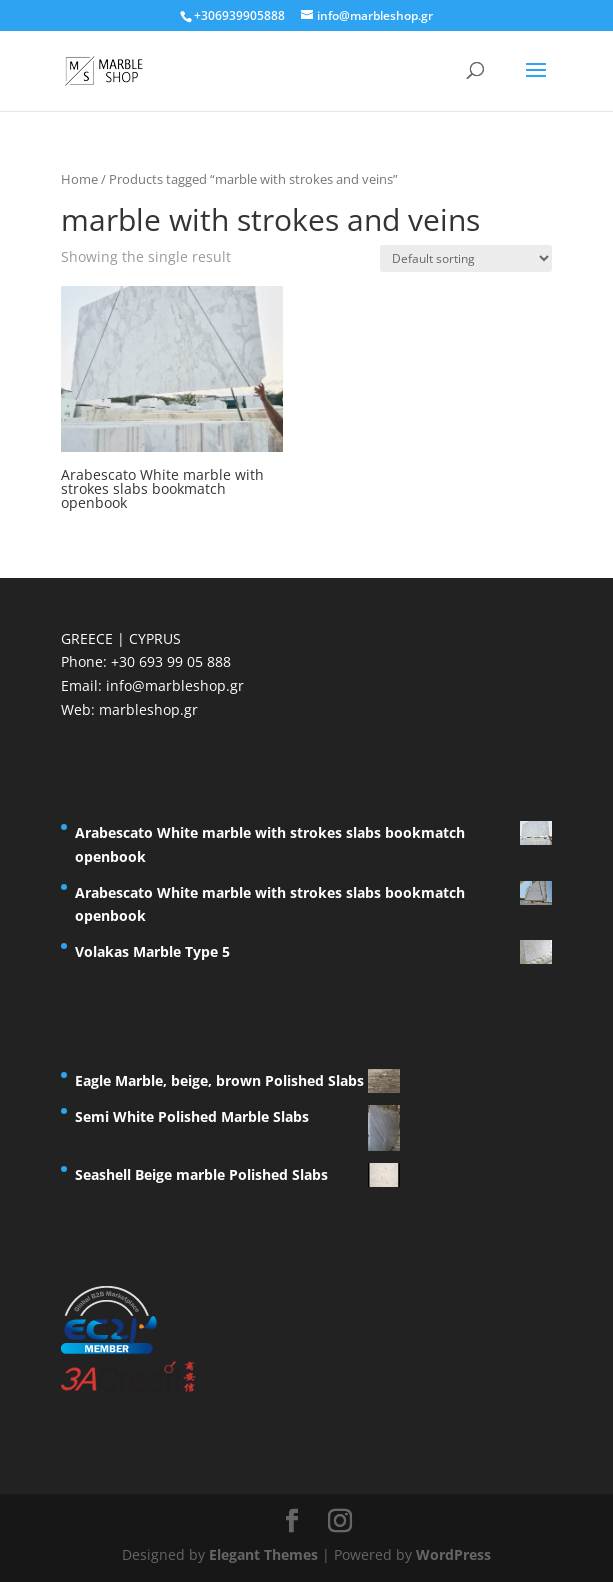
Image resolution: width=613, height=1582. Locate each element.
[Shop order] (466, 258)
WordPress (453, 1554)
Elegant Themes (263, 1554)
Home (79, 179)
